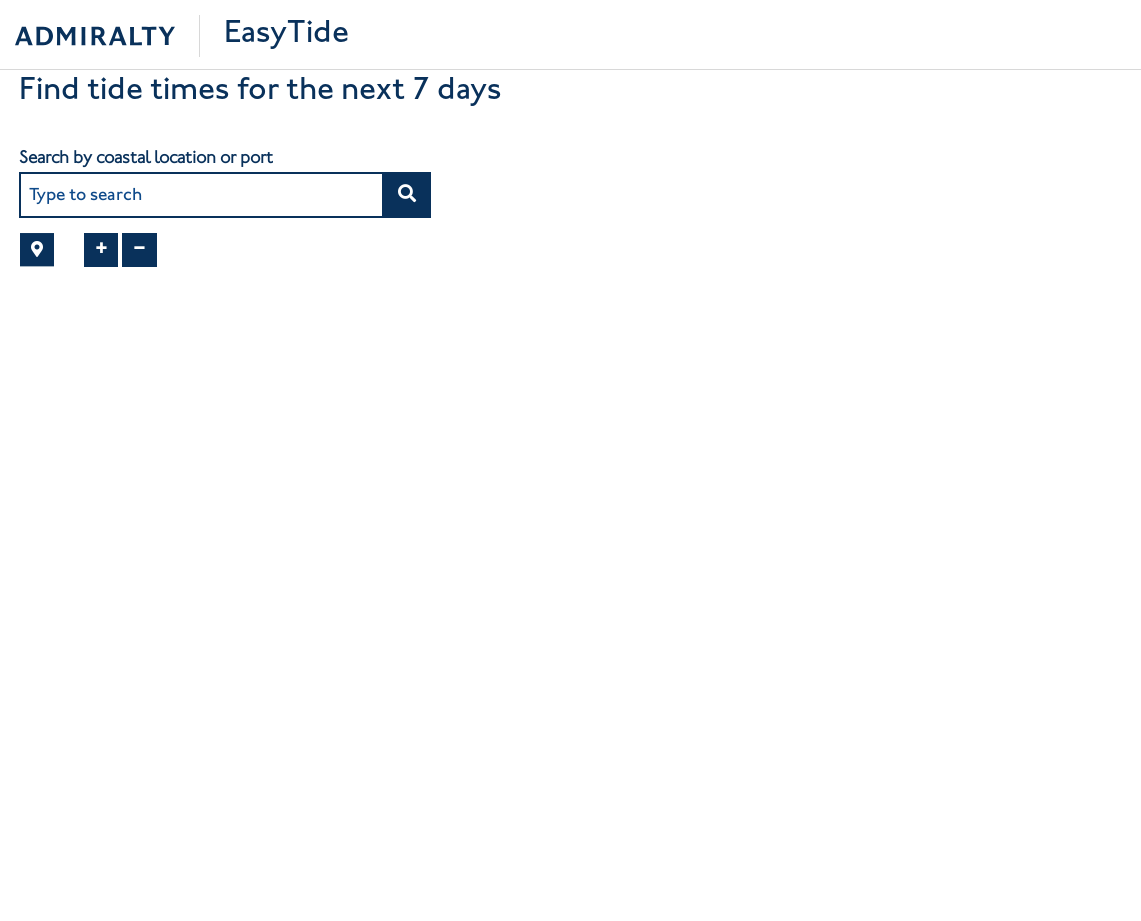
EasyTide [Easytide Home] (286, 34)
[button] (406, 195)
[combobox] (202, 195)
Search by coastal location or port (146, 157)
